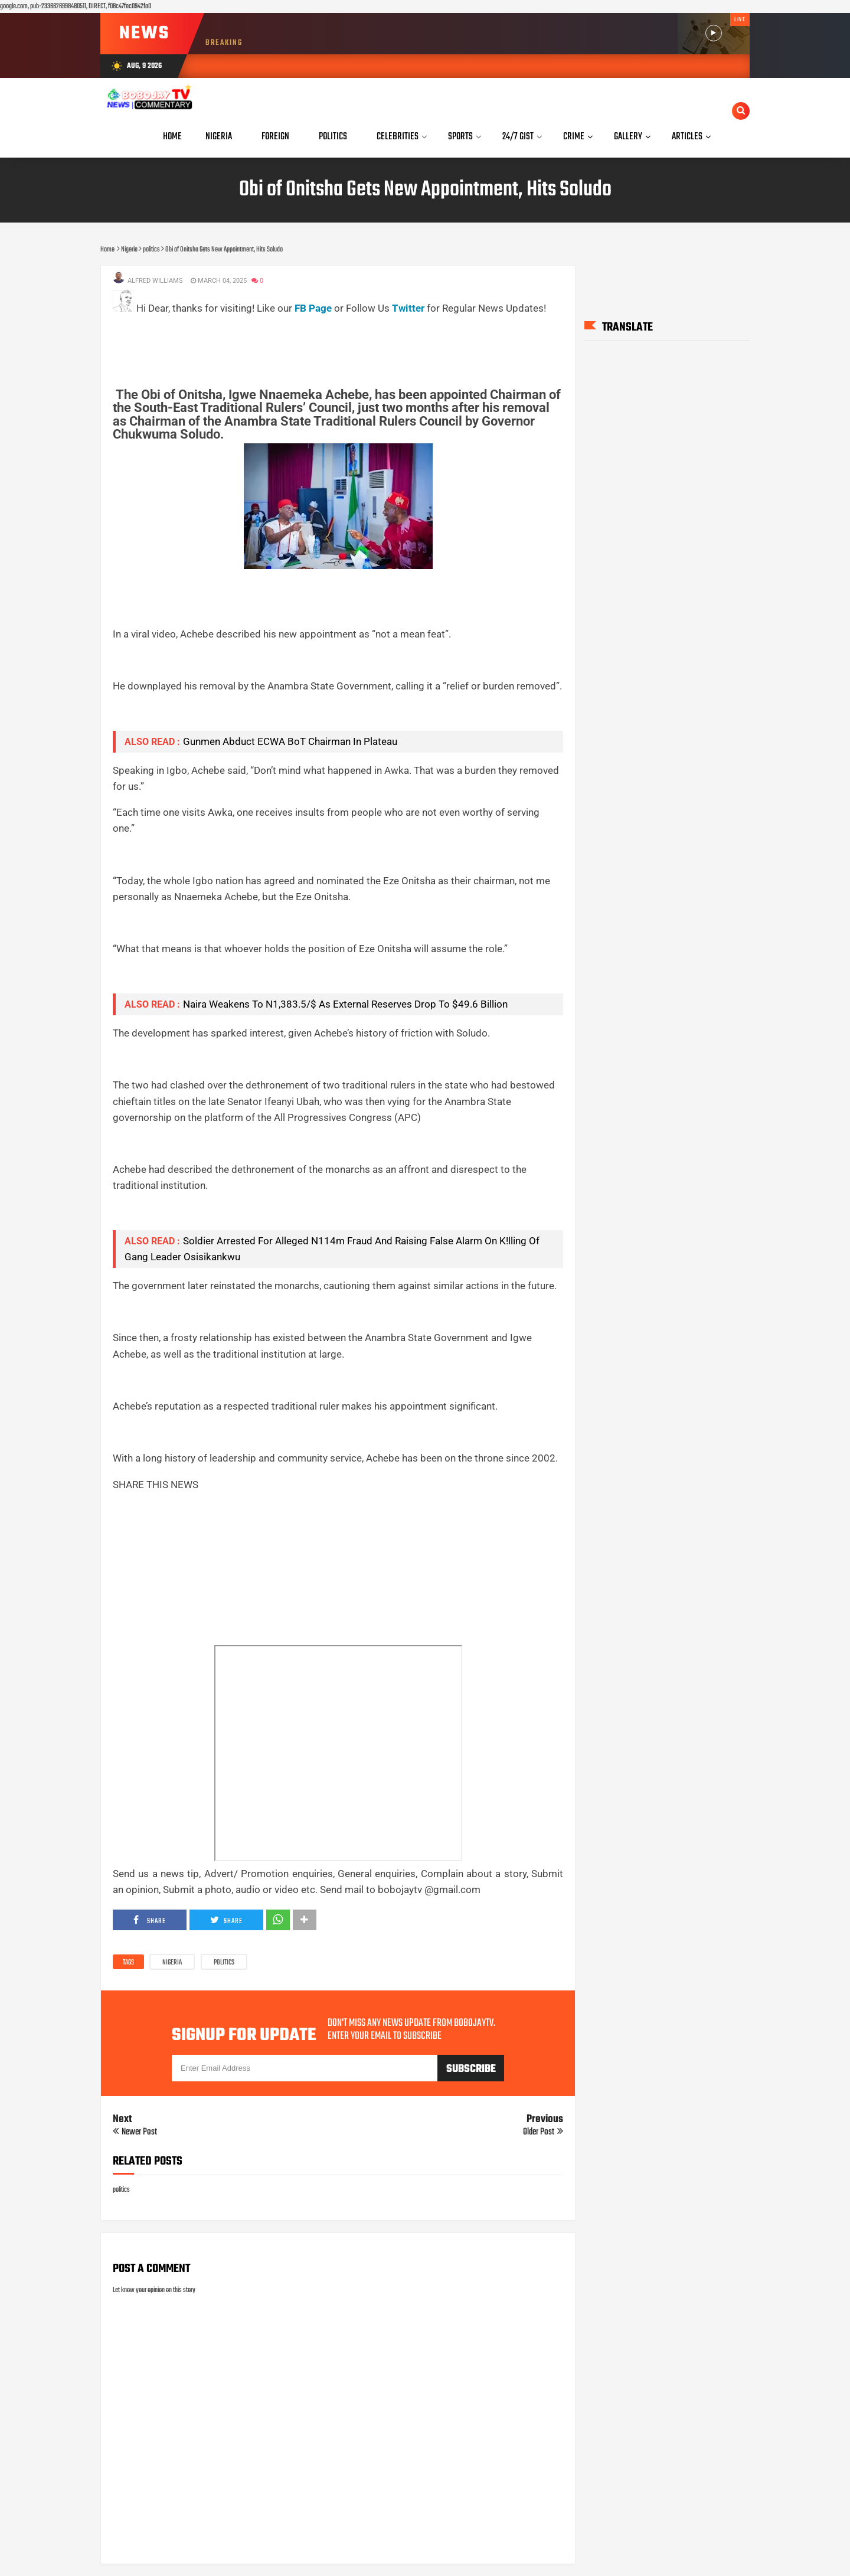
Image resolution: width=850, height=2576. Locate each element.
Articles (687, 137)
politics (224, 1963)
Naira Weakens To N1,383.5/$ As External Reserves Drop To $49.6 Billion (345, 1004)
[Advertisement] (327, 343)
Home (172, 137)
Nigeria (172, 1963)
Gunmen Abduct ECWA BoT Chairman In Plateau (290, 741)
